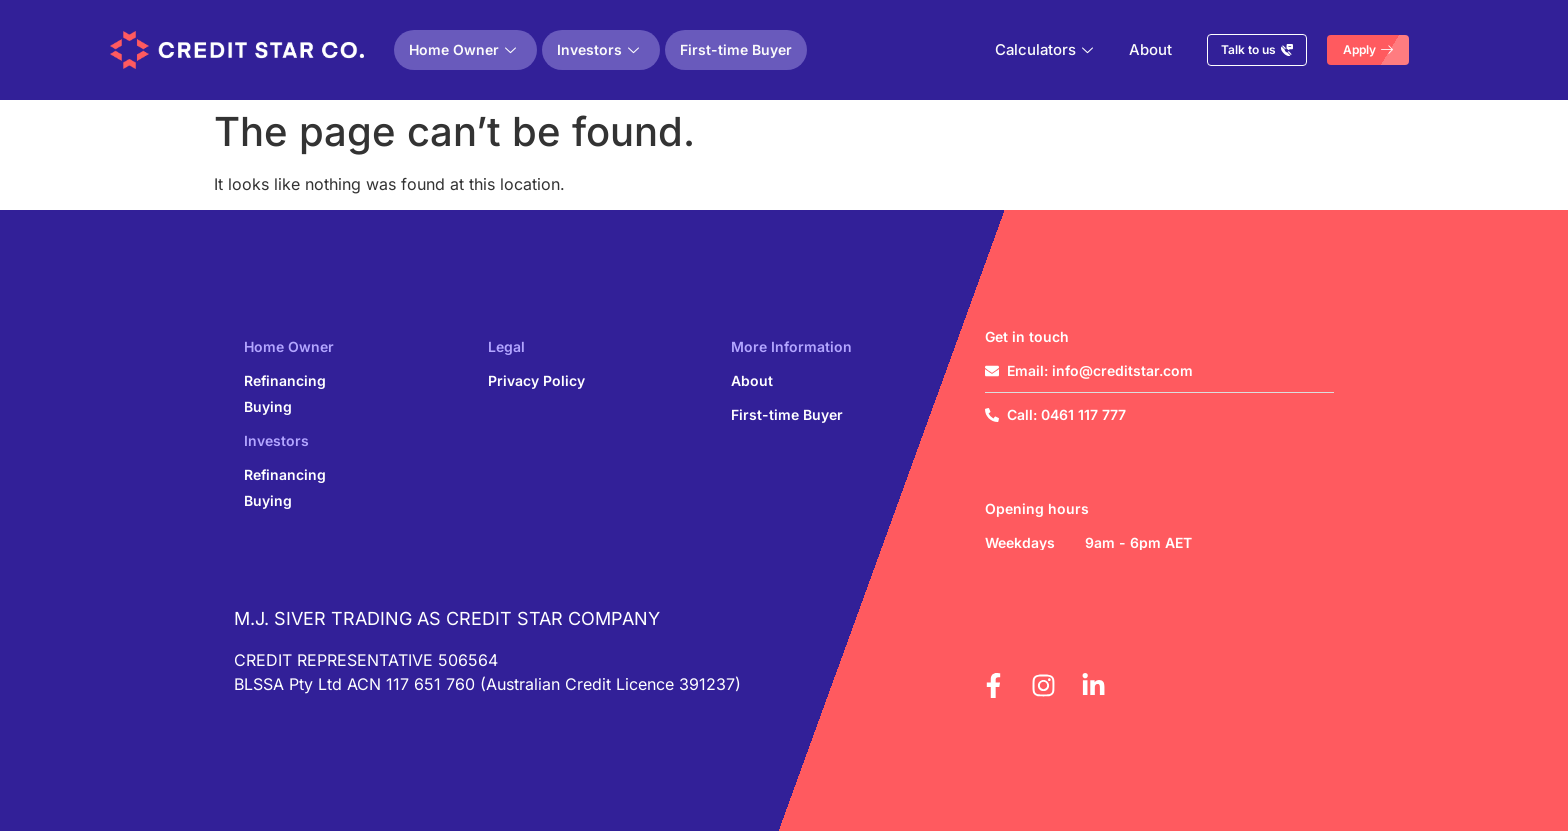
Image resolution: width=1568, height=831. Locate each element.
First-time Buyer (736, 49)
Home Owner (462, 49)
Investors (598, 49)
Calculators (1044, 49)
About (1151, 49)
